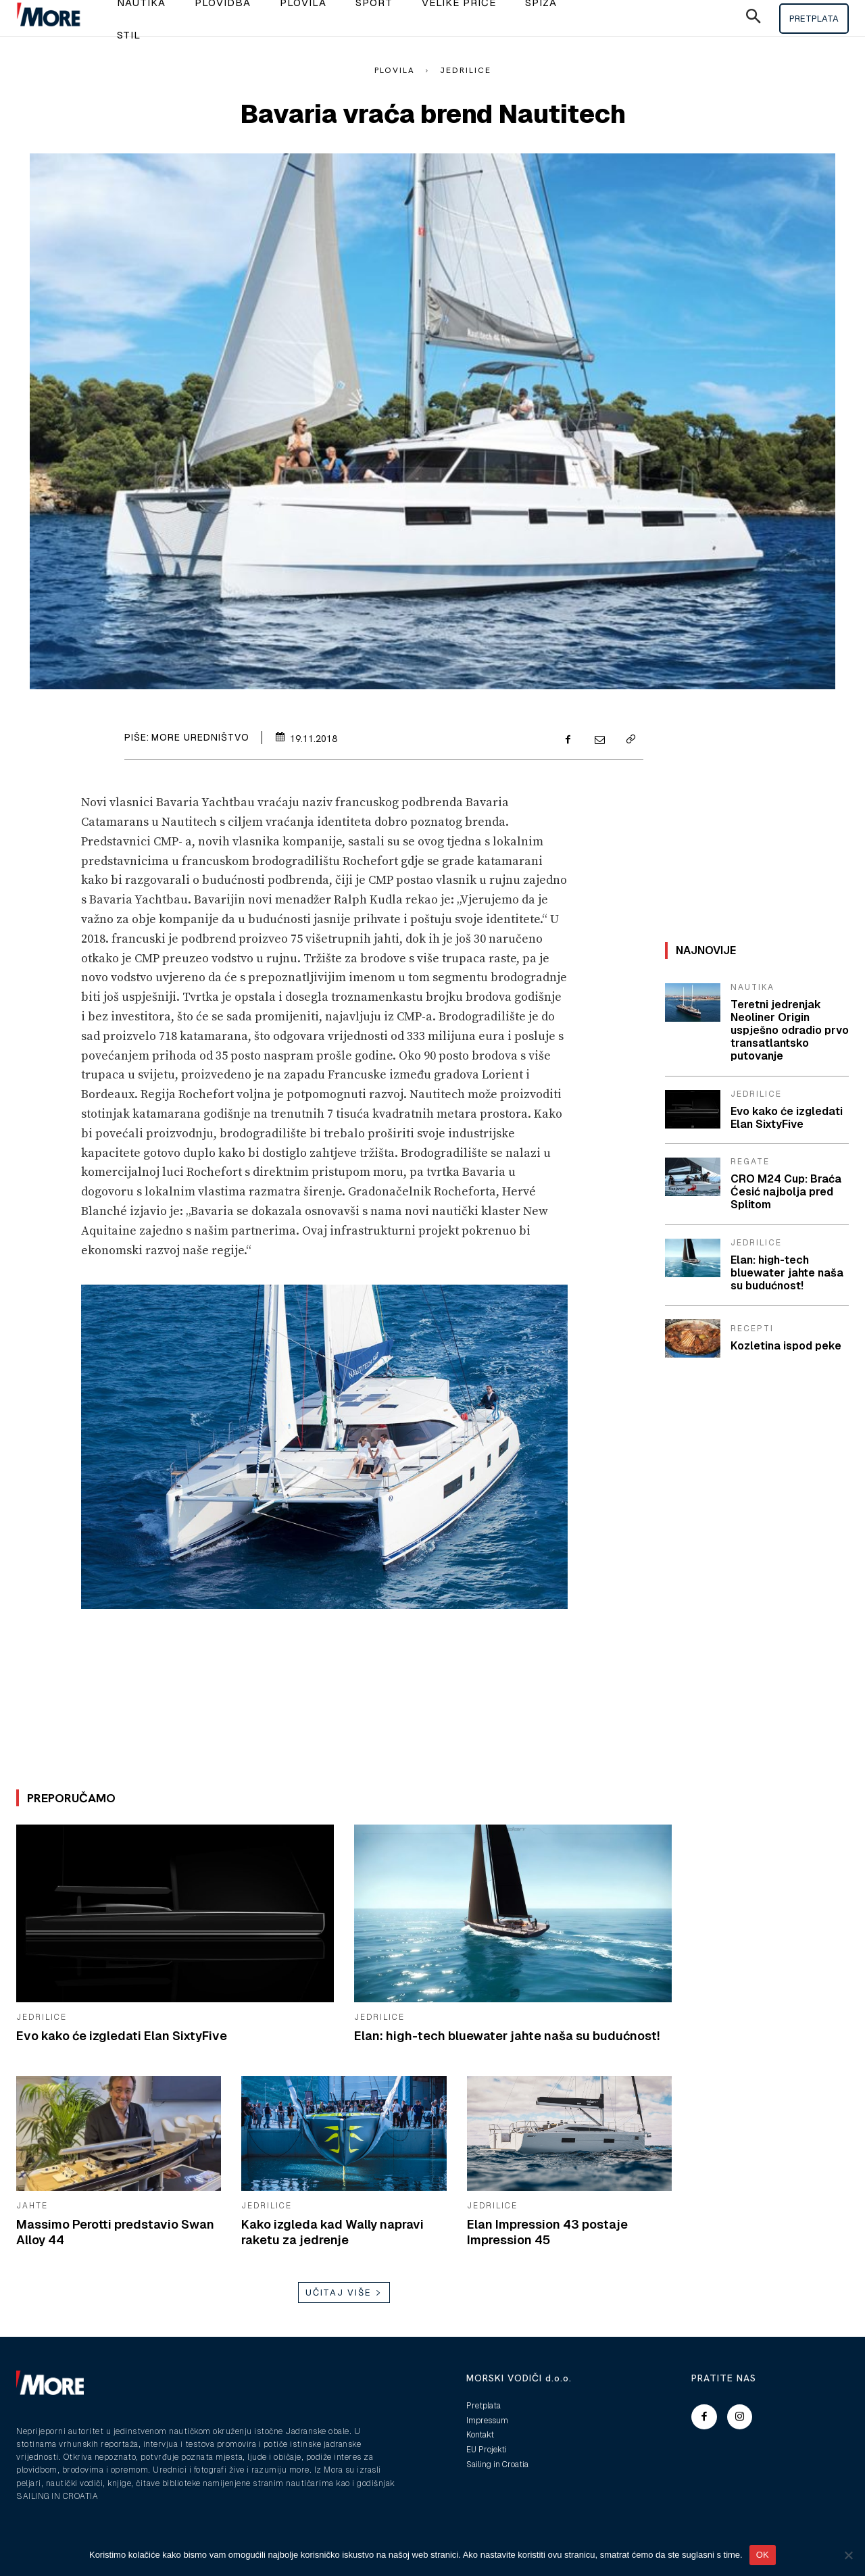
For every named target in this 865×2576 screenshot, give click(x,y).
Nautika (752, 987)
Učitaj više (343, 2292)
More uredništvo (200, 737)
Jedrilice (465, 70)
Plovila (394, 70)
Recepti (752, 1328)
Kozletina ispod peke (786, 1346)
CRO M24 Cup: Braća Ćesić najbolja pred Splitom (786, 1192)
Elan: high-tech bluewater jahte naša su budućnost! (507, 2036)
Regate (750, 1162)
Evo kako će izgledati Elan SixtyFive (121, 2036)
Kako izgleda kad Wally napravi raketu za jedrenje (332, 2232)
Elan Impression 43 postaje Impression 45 (547, 2232)
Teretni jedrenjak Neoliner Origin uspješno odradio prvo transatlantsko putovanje (790, 1030)
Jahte (32, 2205)
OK (762, 2555)
